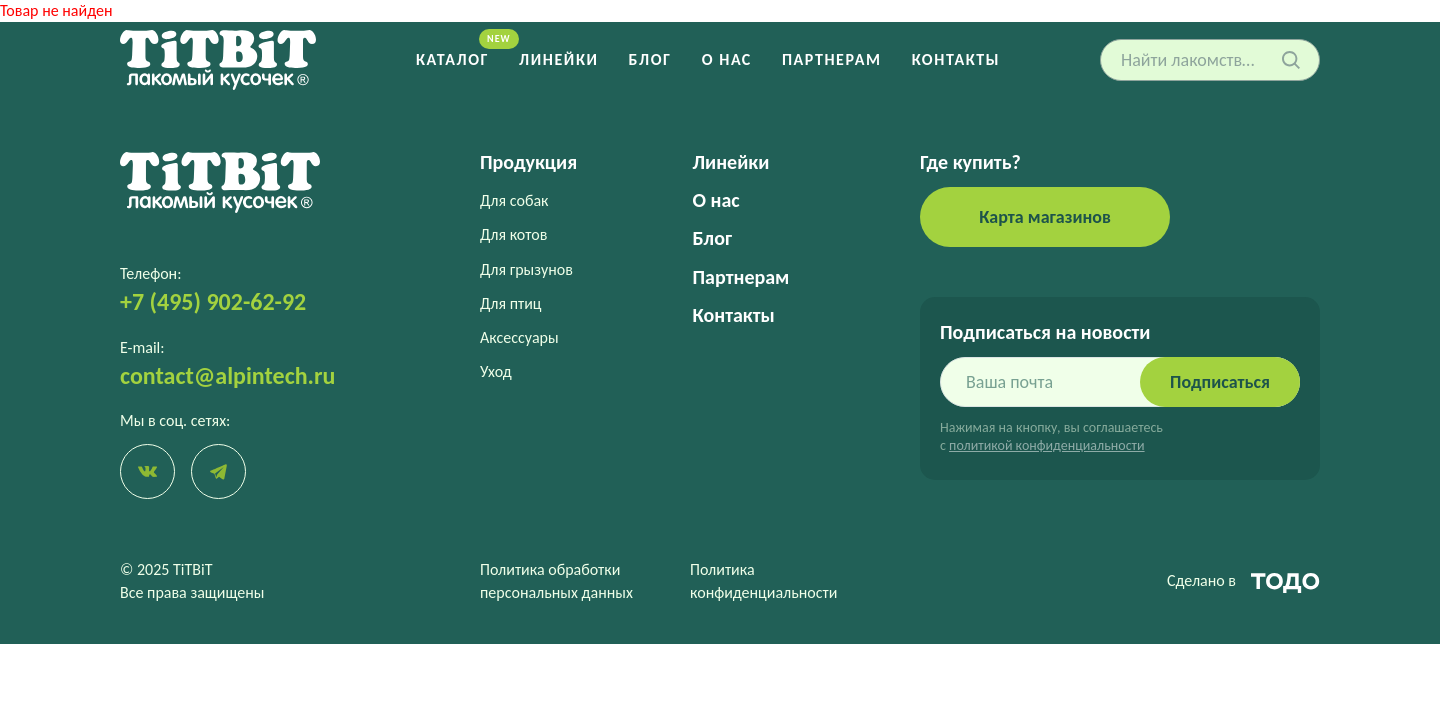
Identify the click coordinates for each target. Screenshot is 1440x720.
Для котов (513, 234)
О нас (727, 59)
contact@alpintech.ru (227, 375)
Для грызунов (526, 269)
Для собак (514, 200)
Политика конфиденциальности (763, 580)
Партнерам (832, 59)
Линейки (558, 59)
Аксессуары (519, 337)
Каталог (452, 59)
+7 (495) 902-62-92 (213, 301)
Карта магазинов (1045, 217)
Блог (650, 59)
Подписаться (1220, 382)
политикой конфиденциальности (1046, 445)
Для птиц (511, 303)
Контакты (956, 59)
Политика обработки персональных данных (556, 580)
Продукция (528, 162)
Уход (496, 371)
